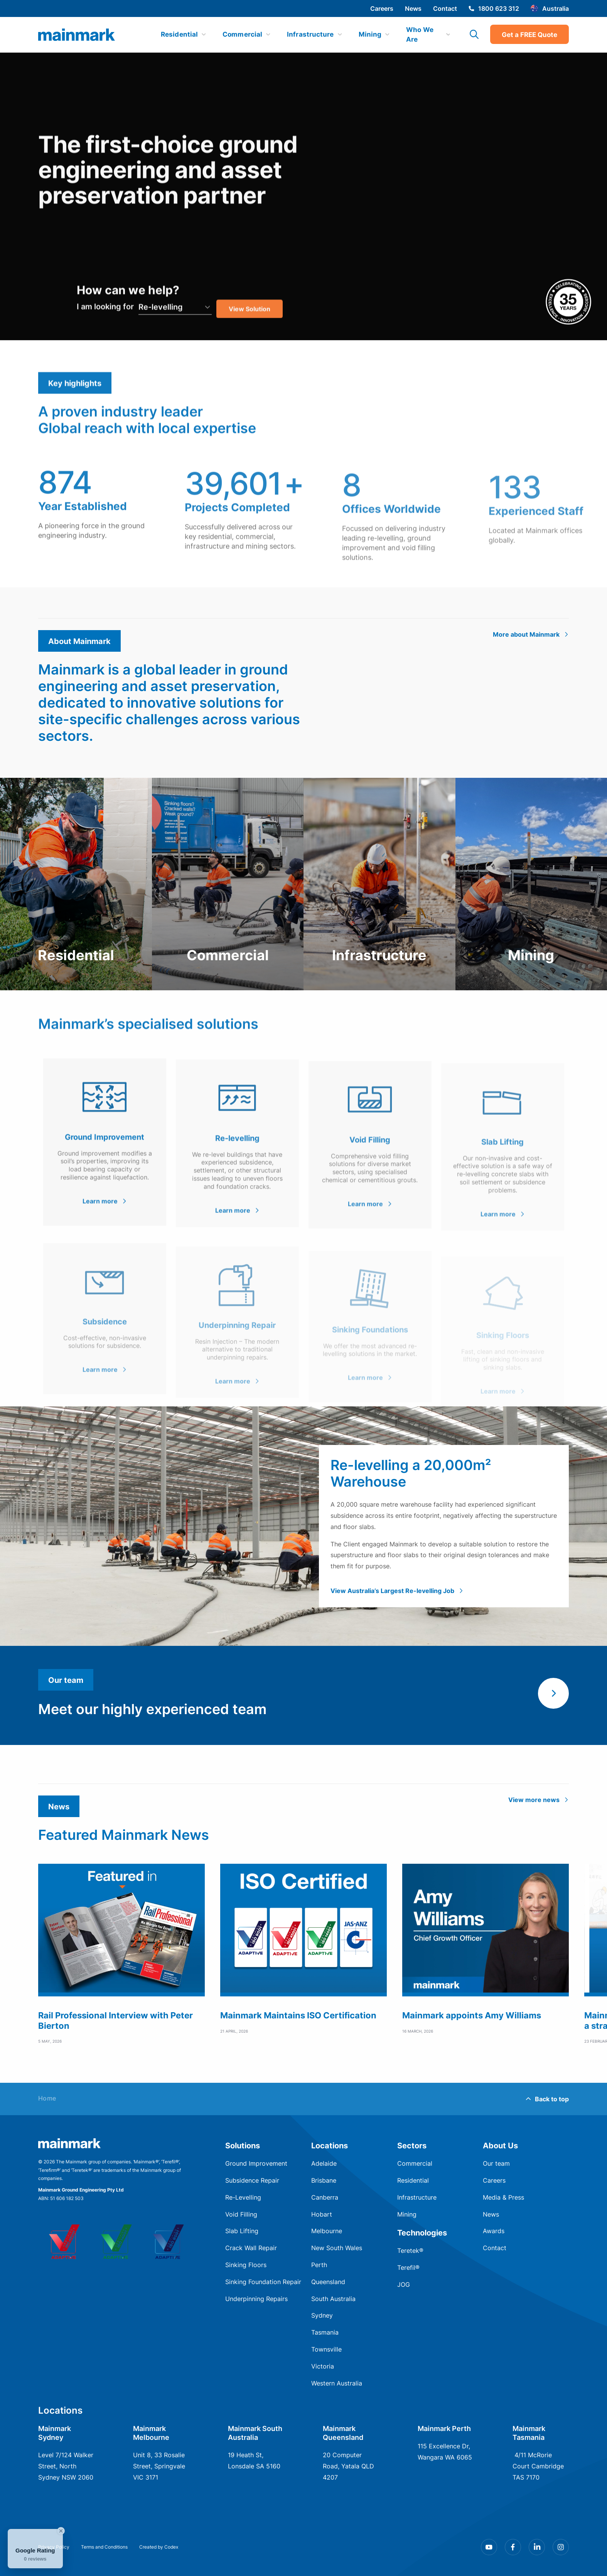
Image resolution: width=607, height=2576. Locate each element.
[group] (121, 1954)
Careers (381, 8)
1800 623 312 (494, 8)
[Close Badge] (61, 2531)
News (413, 8)
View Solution (249, 334)
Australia (550, 8)
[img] (76, 35)
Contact (445, 8)
